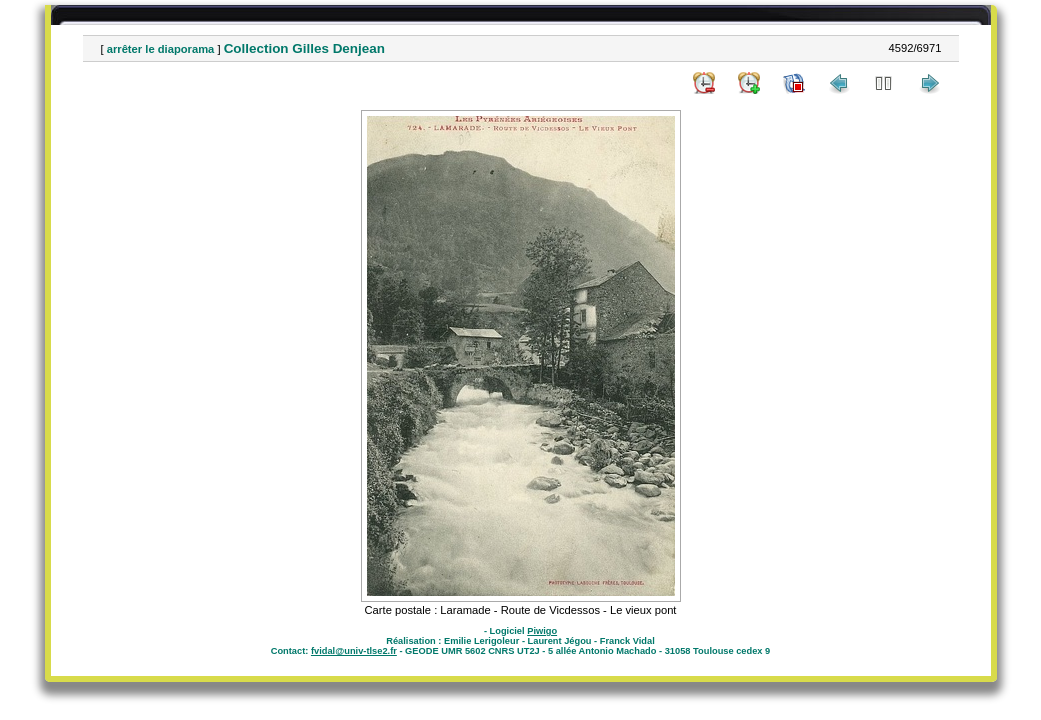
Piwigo (542, 631)
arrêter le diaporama (161, 49)
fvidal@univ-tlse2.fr (354, 651)
